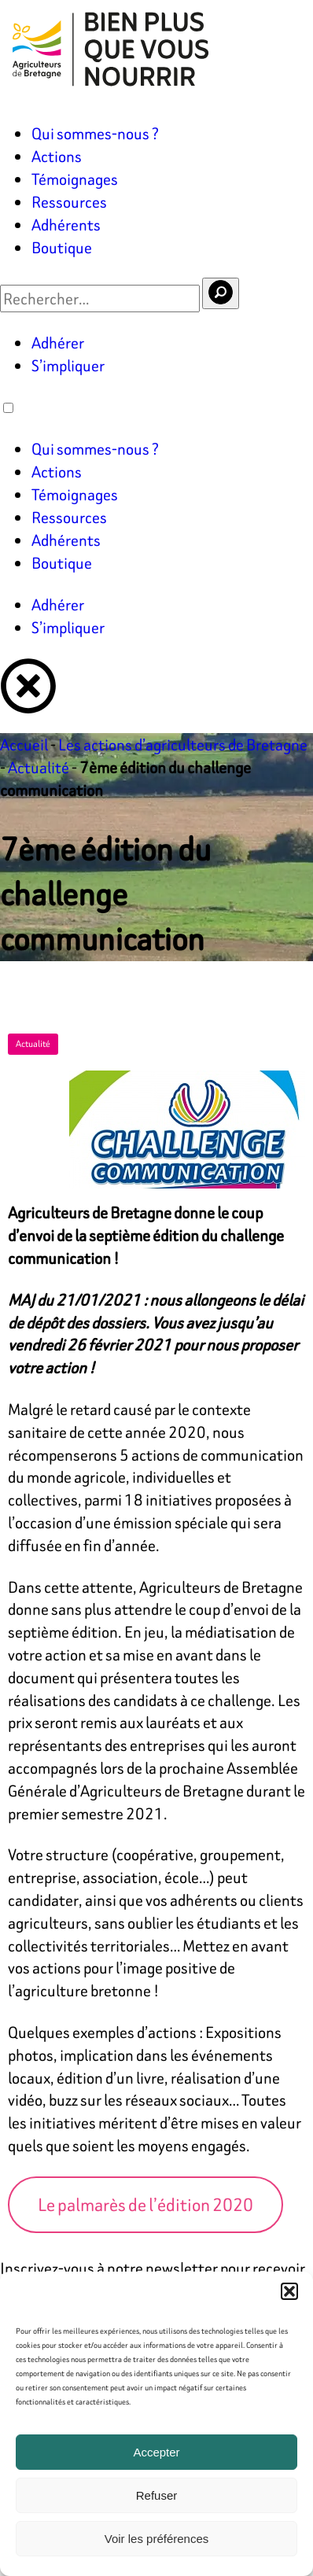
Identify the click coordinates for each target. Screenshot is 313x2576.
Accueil (24, 744)
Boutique (61, 247)
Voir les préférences (157, 2538)
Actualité (38, 767)
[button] (289, 2291)
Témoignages (74, 179)
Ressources (69, 201)
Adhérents (66, 224)
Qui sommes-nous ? (95, 133)
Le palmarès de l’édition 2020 (145, 2204)
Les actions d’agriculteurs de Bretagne (182, 744)
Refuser (157, 2495)
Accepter (156, 2452)
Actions (56, 156)
